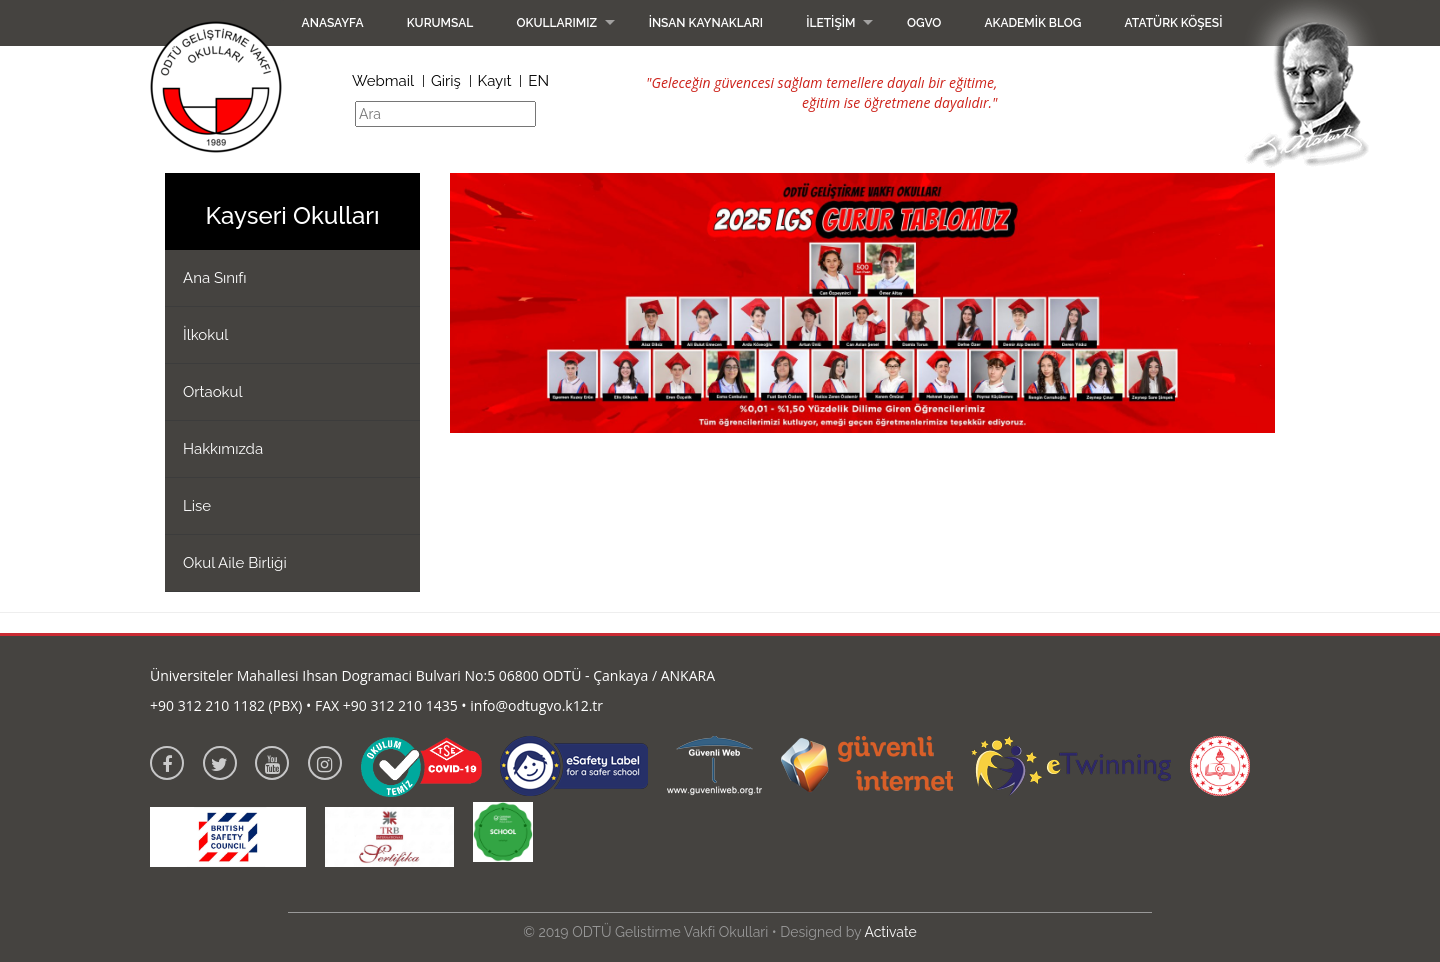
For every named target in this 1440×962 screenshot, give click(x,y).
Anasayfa (333, 23)
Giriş (446, 81)
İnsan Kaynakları (706, 23)
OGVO (924, 23)
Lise (197, 506)
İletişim (830, 23)
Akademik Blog (1032, 23)
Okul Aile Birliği (235, 563)
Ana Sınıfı (215, 278)
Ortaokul (213, 392)
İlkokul (205, 335)
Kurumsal (440, 23)
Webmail (383, 81)
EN (538, 81)
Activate (890, 932)
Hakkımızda (223, 449)
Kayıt (495, 81)
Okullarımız (556, 23)
